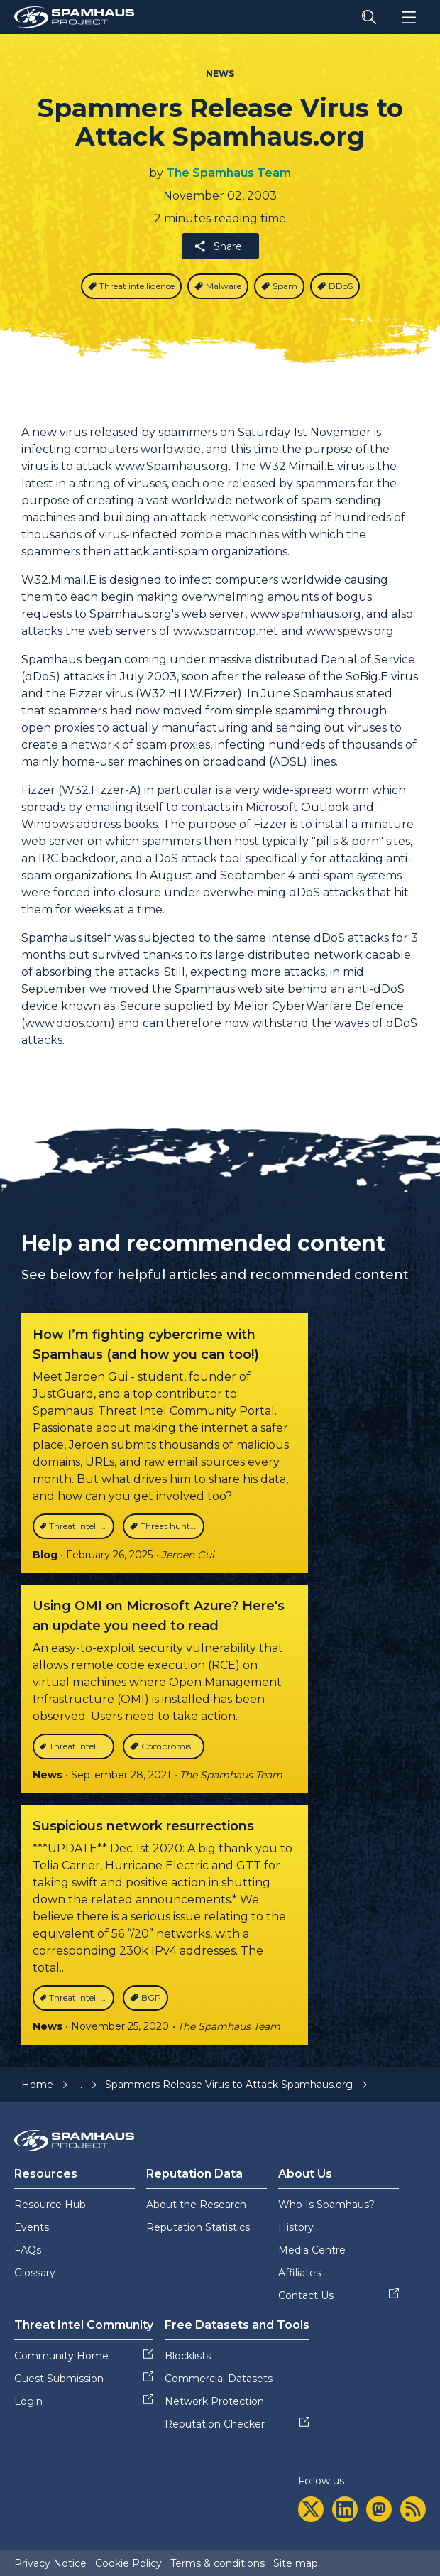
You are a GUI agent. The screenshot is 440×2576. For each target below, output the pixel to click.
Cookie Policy (128, 2563)
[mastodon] (379, 2509)
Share (217, 246)
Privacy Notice (50, 2563)
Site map (295, 2563)
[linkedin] (345, 2509)
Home (37, 2084)
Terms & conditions (217, 2563)
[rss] (413, 2509)
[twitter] (311, 2509)
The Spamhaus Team (228, 173)
